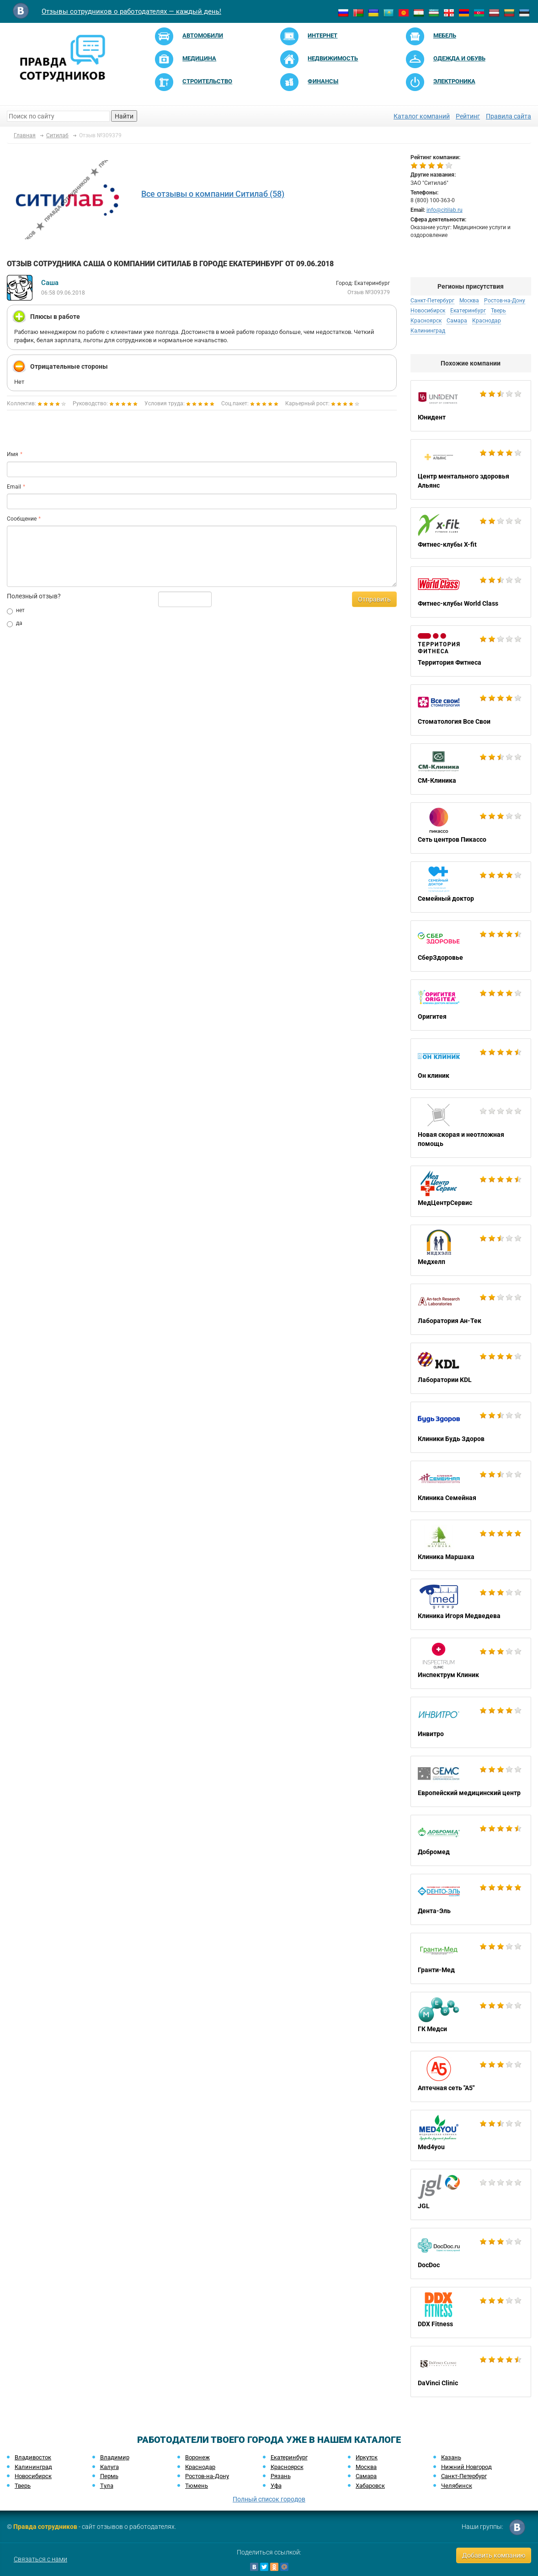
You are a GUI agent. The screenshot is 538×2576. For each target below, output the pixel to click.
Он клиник (471, 1064)
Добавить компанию (493, 2555)
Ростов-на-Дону (504, 300)
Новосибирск (427, 310)
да (14, 623)
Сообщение (22, 519)
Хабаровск (370, 2485)
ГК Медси (471, 2017)
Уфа (276, 2485)
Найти (124, 116)
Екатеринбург (468, 310)
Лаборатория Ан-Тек (471, 1309)
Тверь (498, 310)
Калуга (109, 2466)
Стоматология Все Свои (471, 710)
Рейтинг (468, 116)
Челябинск (456, 2485)
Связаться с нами (40, 2559)
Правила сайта (508, 116)
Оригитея (471, 1005)
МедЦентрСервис (471, 1191)
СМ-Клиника (471, 769)
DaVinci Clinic (471, 2371)
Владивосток (33, 2457)
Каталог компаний (422, 116)
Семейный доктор (471, 887)
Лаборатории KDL (471, 1368)
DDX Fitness (471, 2312)
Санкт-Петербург (432, 300)
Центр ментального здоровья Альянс (471, 469)
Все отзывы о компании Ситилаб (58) (212, 194)
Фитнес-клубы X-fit (471, 533)
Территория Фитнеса (471, 651)
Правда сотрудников (45, 2526)
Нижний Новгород (466, 2466)
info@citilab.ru (444, 210)
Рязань (281, 2476)
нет (16, 610)
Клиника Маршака (471, 1545)
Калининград (427, 331)
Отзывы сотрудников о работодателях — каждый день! (131, 11)
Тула (106, 2485)
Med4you (471, 2135)
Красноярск (426, 320)
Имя (12, 454)
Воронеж (197, 2457)
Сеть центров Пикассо (471, 828)
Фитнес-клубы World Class (471, 592)
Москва (469, 300)
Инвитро (471, 1722)
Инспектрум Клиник (471, 1663)
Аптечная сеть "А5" (471, 2076)
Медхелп (471, 1250)
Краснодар (486, 320)
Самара (457, 320)
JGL (471, 2194)
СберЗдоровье (471, 946)
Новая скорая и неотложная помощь (471, 1127)
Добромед (471, 1840)
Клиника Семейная (471, 1486)
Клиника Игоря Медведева (471, 1604)
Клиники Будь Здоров (471, 1427)
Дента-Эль (471, 1899)
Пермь (109, 2476)
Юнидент (471, 406)
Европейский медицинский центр (471, 1781)
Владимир (114, 2457)
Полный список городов (269, 2499)
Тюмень (196, 2485)
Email (14, 487)
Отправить (374, 599)
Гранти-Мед (471, 1958)
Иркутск (367, 2457)
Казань (451, 2457)
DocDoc (471, 2253)
